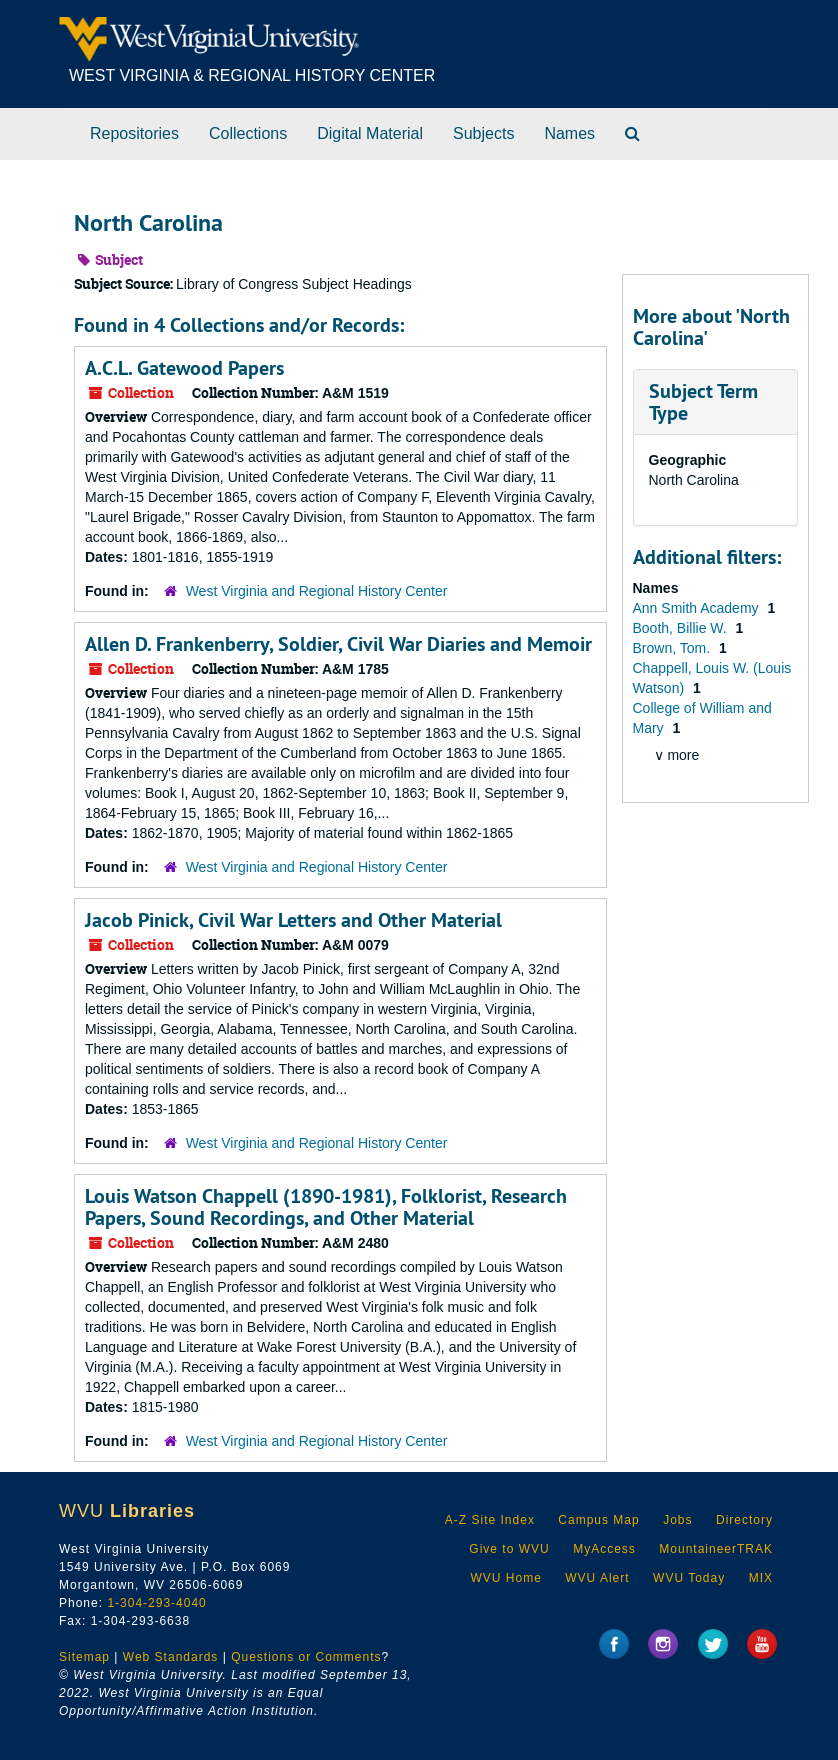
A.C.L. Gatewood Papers (184, 368)
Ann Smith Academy (698, 608)
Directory (744, 1520)
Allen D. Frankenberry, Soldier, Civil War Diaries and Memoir (338, 644)
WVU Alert (597, 1578)
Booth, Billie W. (682, 628)
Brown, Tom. (673, 648)
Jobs (677, 1520)
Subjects (483, 133)
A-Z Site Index (490, 1520)
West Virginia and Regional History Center (317, 591)
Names (569, 133)
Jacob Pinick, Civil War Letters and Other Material (293, 920)
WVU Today (689, 1578)
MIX (761, 1578)
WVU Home (505, 1578)
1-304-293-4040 (156, 1603)
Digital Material (370, 133)
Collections (248, 133)
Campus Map (598, 1520)
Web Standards (171, 1657)
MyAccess (604, 1549)
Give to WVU (509, 1549)
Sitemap (84, 1657)
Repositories (134, 133)
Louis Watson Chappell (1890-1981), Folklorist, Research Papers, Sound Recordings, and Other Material (326, 1207)
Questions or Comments (306, 1657)
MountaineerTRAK (716, 1549)
